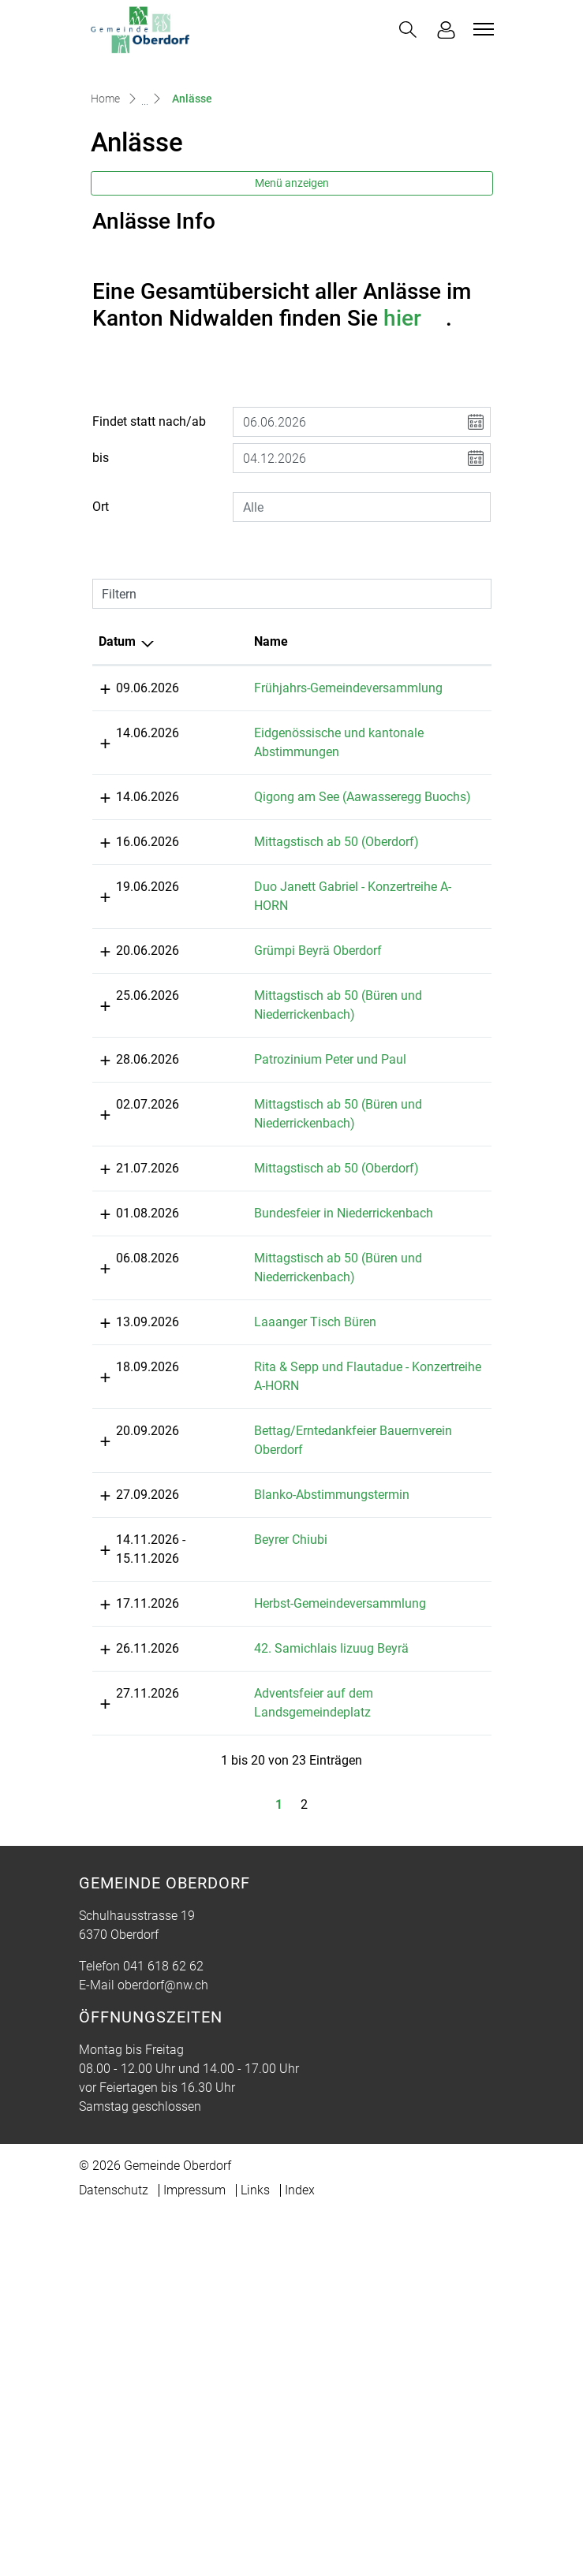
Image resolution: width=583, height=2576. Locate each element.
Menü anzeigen (292, 300)
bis (100, 575)
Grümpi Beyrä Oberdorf (267, 1143)
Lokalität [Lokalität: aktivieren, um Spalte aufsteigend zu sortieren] (373, 758)
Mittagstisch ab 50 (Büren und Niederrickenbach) (256, 1207)
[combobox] (362, 624)
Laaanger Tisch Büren (265, 1628)
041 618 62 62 (163, 2386)
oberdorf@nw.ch (163, 2405)
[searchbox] (362, 624)
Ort (100, 624)
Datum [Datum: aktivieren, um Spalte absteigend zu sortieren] (117, 758)
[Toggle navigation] (481, 29)
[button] (408, 30)
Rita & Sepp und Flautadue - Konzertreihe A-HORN (262, 1711)
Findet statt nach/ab (149, 538)
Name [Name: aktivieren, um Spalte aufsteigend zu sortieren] (220, 758)
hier (415, 436)
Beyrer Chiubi (240, 1921)
